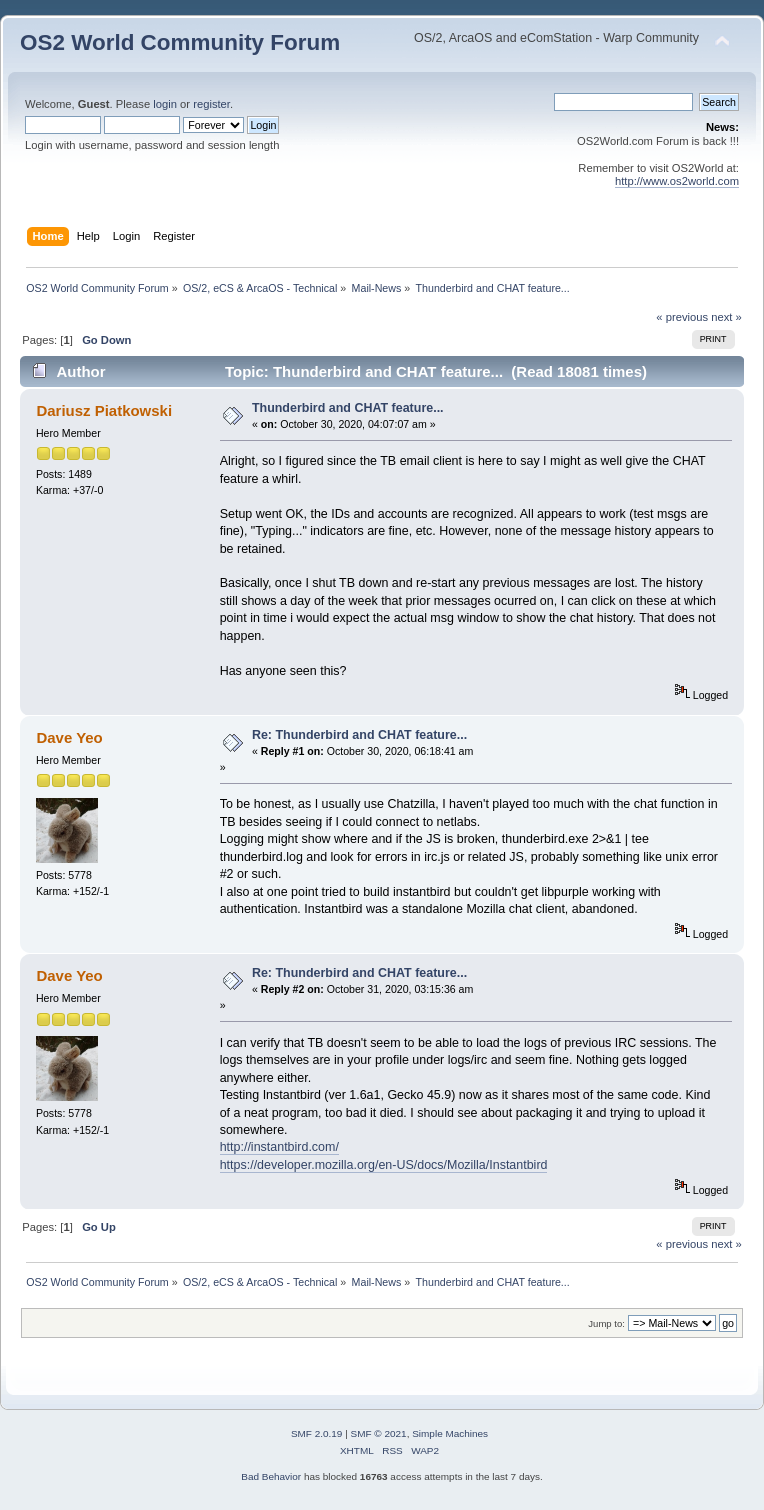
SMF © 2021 (379, 1433)
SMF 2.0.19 (317, 1433)
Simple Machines (450, 1433)
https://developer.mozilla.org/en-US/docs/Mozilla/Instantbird (384, 1165)
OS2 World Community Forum (180, 42)
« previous (682, 317)
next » (726, 317)
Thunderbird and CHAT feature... (348, 408)
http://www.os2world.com (677, 181)
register (211, 104)
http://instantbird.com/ (279, 1147)
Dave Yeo (69, 737)
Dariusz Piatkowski (104, 410)
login (165, 104)
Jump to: (606, 1323)
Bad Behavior (271, 1476)
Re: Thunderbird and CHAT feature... (359, 735)
